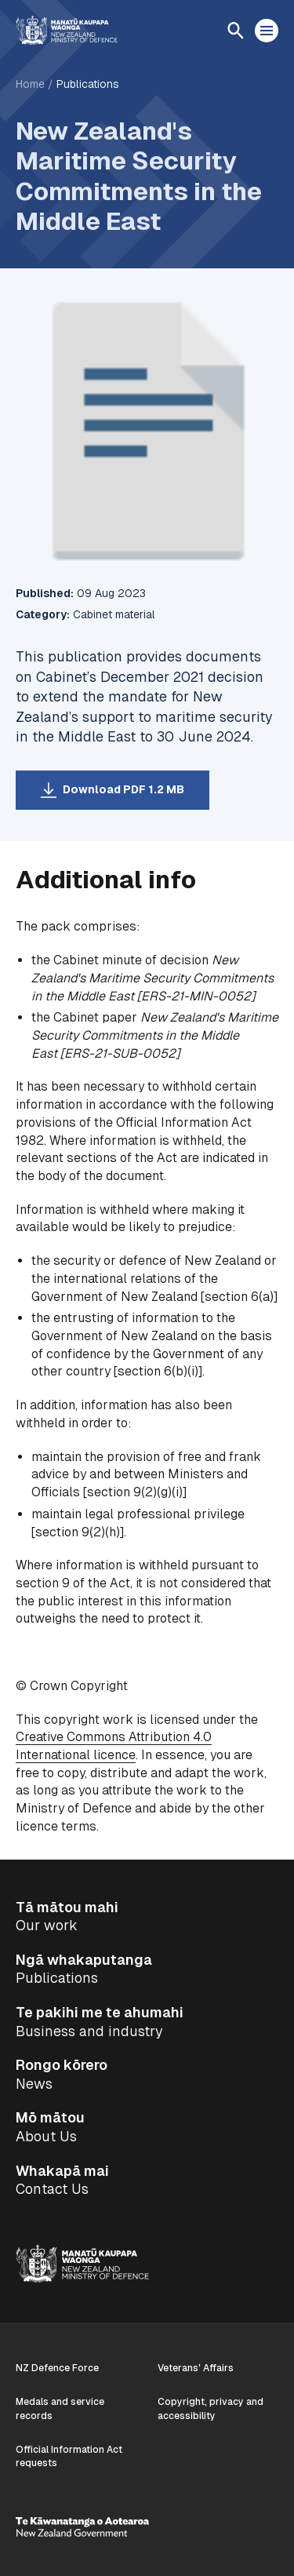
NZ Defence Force (57, 2368)
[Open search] (235, 30)
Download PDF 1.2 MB (123, 789)
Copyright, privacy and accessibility (210, 2408)
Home (30, 84)
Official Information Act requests (69, 2456)
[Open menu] (266, 30)
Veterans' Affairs (196, 2368)
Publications (87, 84)
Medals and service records (60, 2408)
